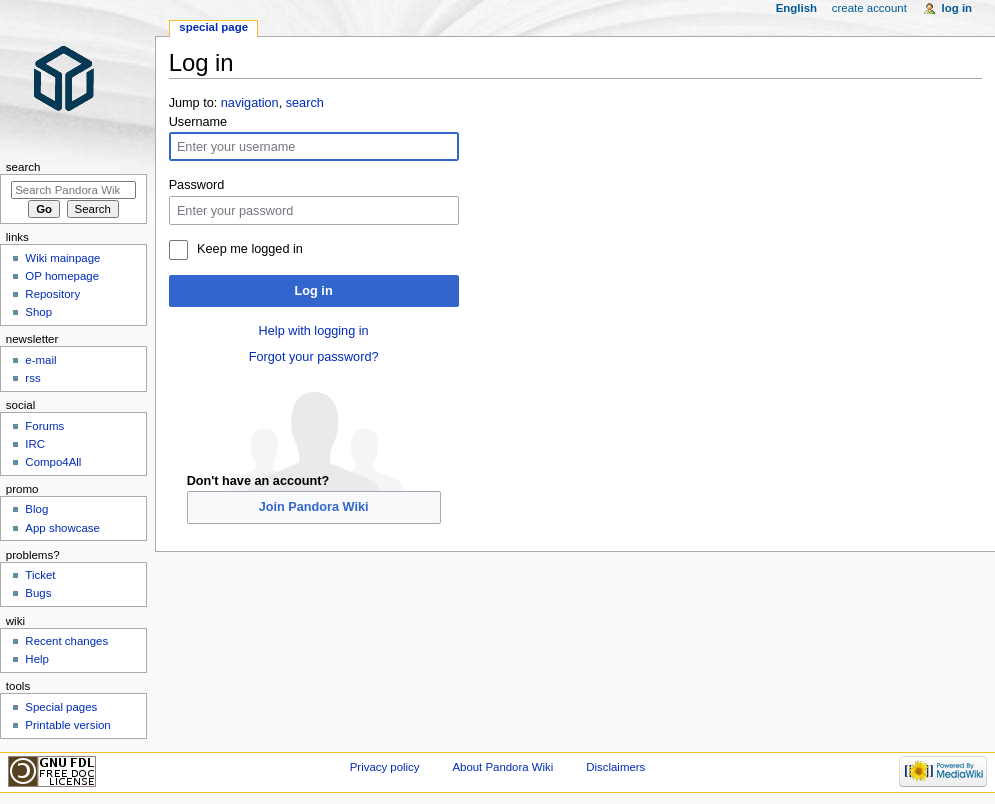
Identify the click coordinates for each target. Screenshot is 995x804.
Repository (52, 294)
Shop (38, 312)
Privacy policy (385, 767)
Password (197, 185)
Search (23, 167)
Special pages (61, 707)
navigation (250, 103)
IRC (35, 444)
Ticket (40, 575)
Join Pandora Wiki (314, 507)
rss (32, 378)
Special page (213, 27)
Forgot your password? (314, 357)
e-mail (40, 360)
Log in (314, 291)
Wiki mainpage (62, 258)
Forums (44, 426)
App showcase (62, 528)
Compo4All (53, 462)
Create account (869, 8)
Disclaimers (615, 767)
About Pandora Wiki (502, 767)
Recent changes (66, 641)
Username (198, 122)
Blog (36, 509)
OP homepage (62, 276)
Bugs (38, 593)
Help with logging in (314, 331)
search (305, 103)
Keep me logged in (250, 249)
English (796, 8)
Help (37, 659)
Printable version (67, 725)
